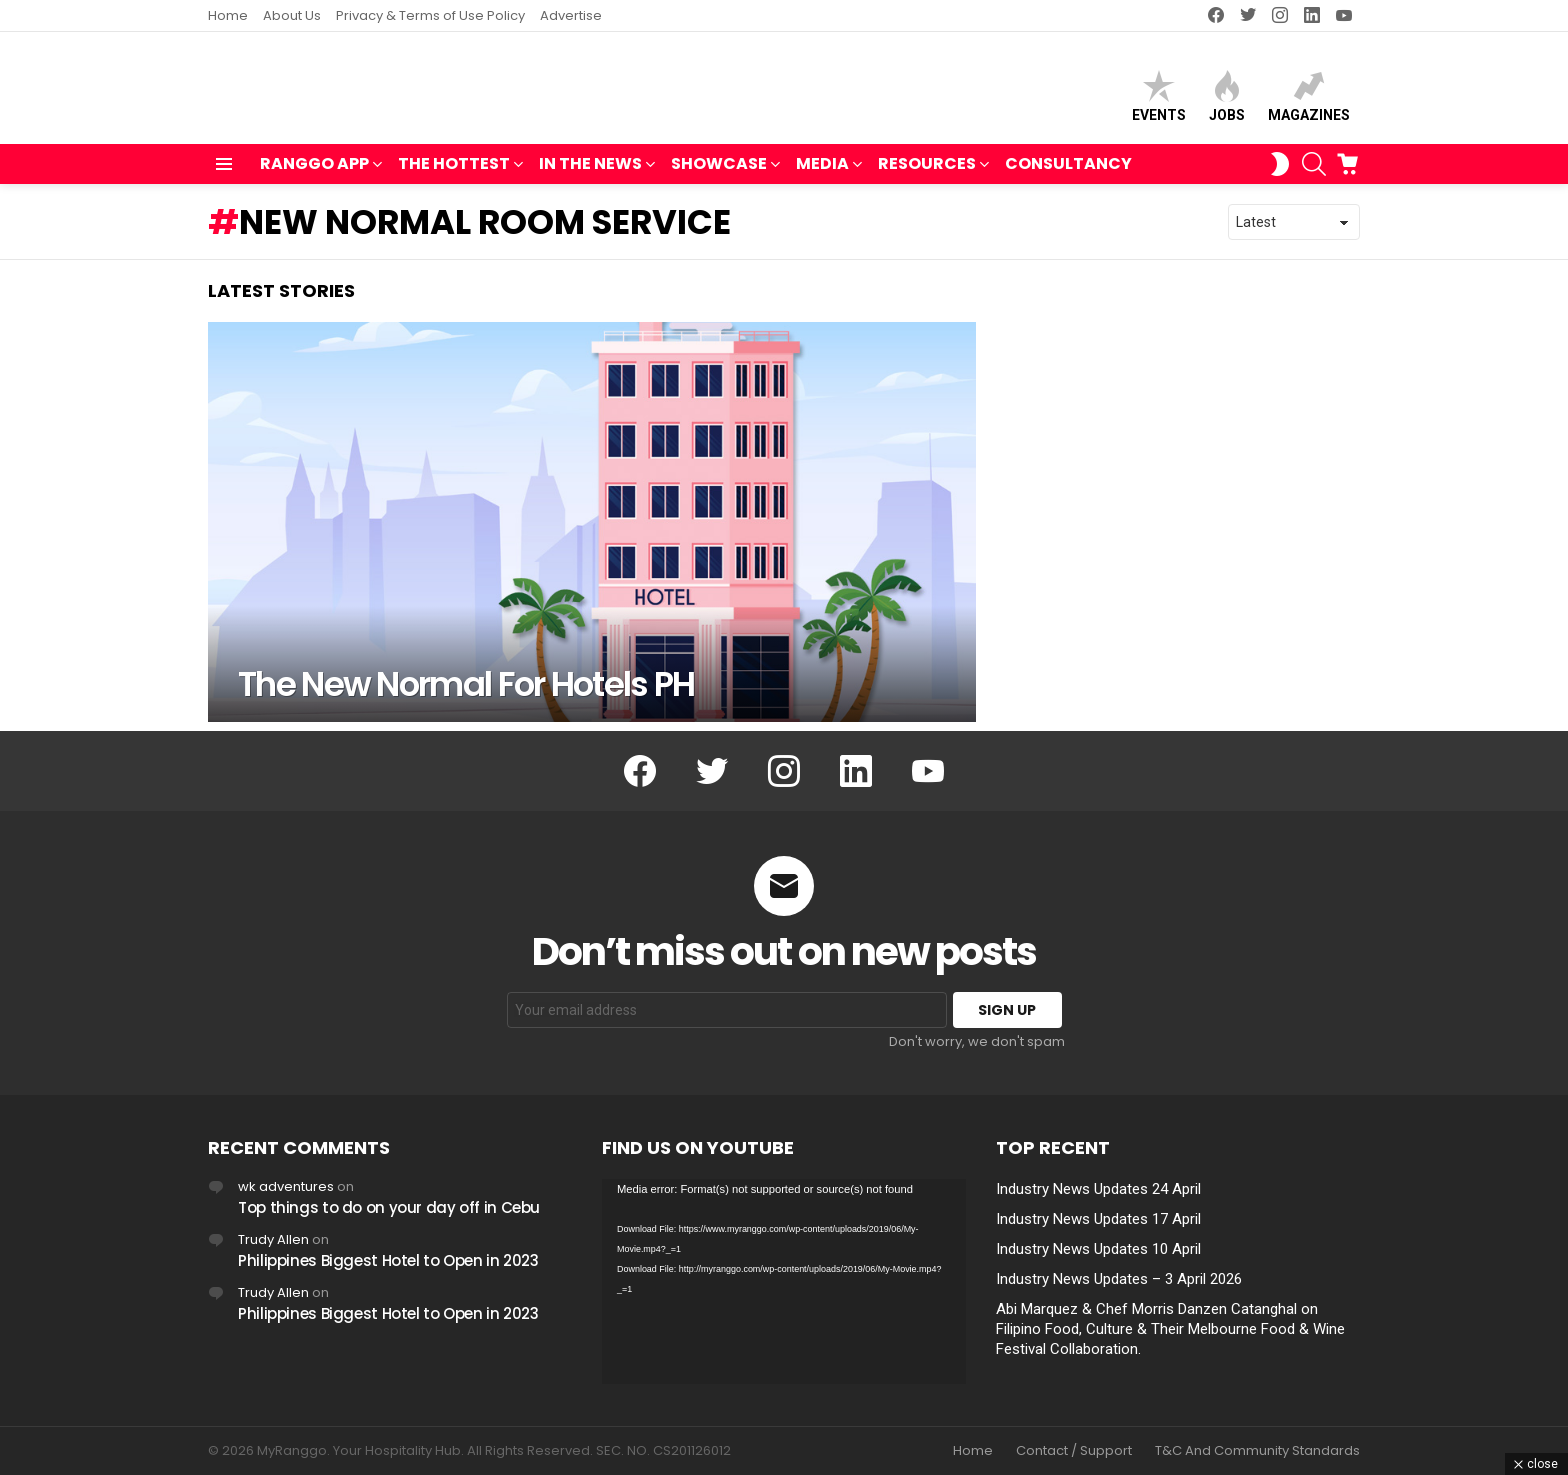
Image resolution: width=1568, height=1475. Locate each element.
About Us (292, 15)
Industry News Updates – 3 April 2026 (1119, 1279)
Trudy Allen (273, 1239)
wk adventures (286, 1186)
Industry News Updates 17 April (1098, 1219)
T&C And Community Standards (1257, 1451)
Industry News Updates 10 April (1098, 1249)
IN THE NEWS (590, 174)
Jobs (1227, 100)
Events (1159, 100)
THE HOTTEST (454, 174)
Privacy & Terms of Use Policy (430, 15)
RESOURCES (927, 174)
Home (228, 15)
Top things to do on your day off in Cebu (389, 1207)
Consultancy (1068, 172)
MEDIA (822, 174)
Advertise (571, 15)
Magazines (1309, 100)
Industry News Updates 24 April (1098, 1189)
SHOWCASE (719, 174)
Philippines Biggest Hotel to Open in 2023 (388, 1260)
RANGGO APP (314, 174)
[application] (784, 1281)
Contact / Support (1074, 1451)
